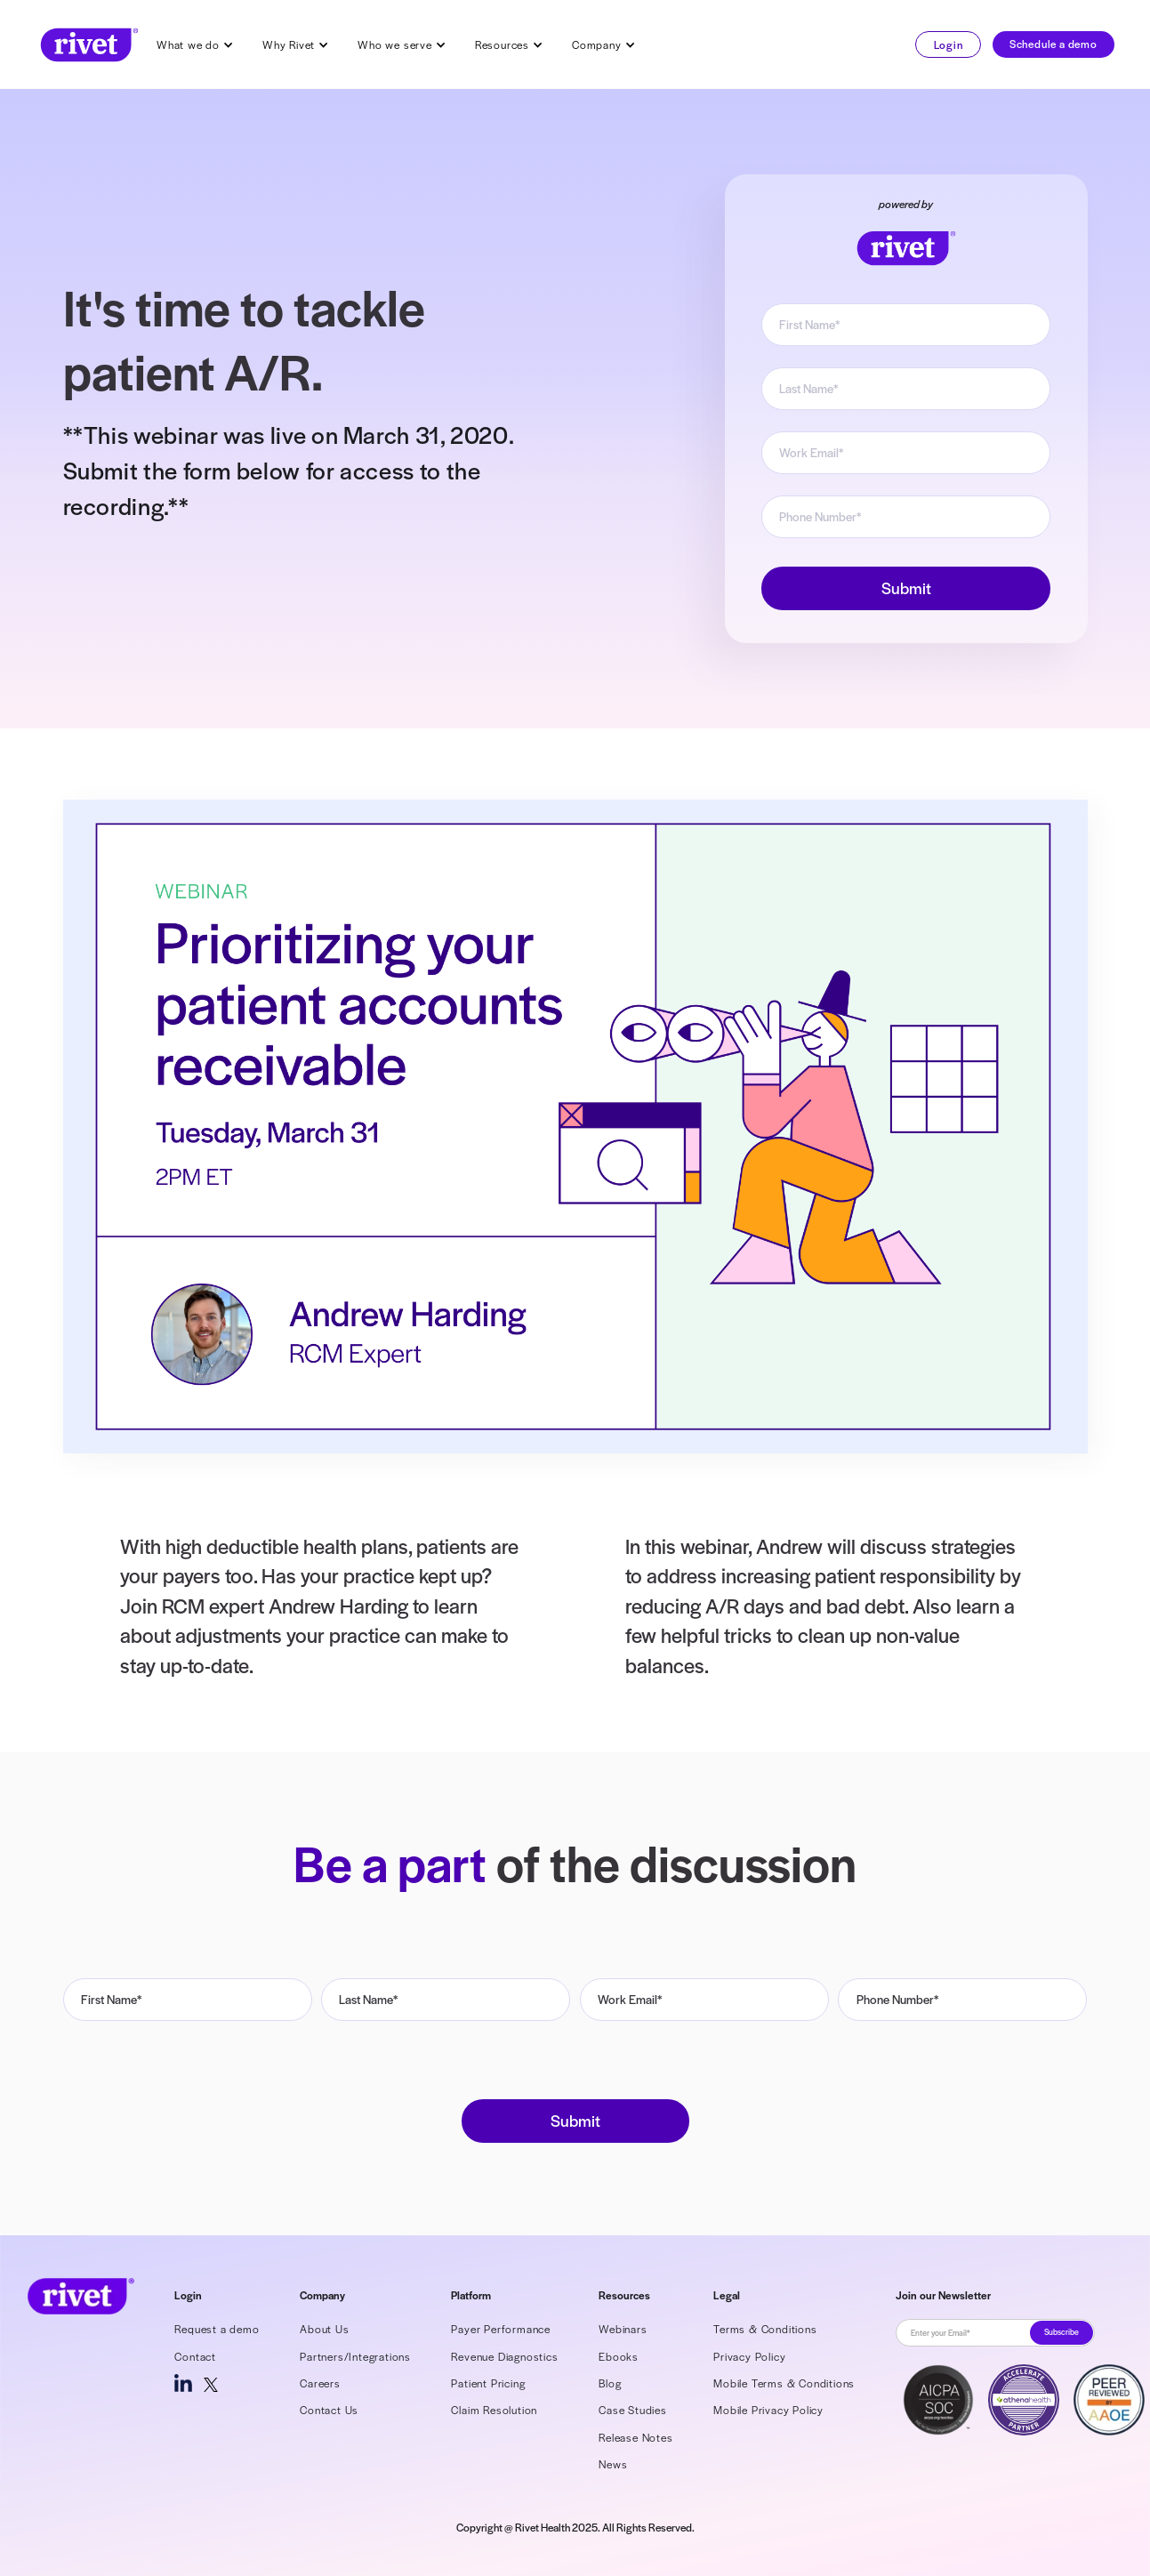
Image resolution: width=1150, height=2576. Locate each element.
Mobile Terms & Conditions (784, 2383)
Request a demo (216, 2329)
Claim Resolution (494, 2410)
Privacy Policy (749, 2356)
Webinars (623, 2329)
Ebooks (619, 2356)
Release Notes (635, 2437)
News (613, 2464)
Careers (320, 2383)
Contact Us (329, 2410)
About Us (324, 2329)
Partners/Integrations (355, 2356)
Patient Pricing (488, 2383)
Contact (195, 2356)
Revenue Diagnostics (504, 2356)
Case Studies (633, 2410)
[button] (195, 44)
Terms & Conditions (764, 2329)
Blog (610, 2383)
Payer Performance (501, 2329)
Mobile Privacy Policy (768, 2410)
